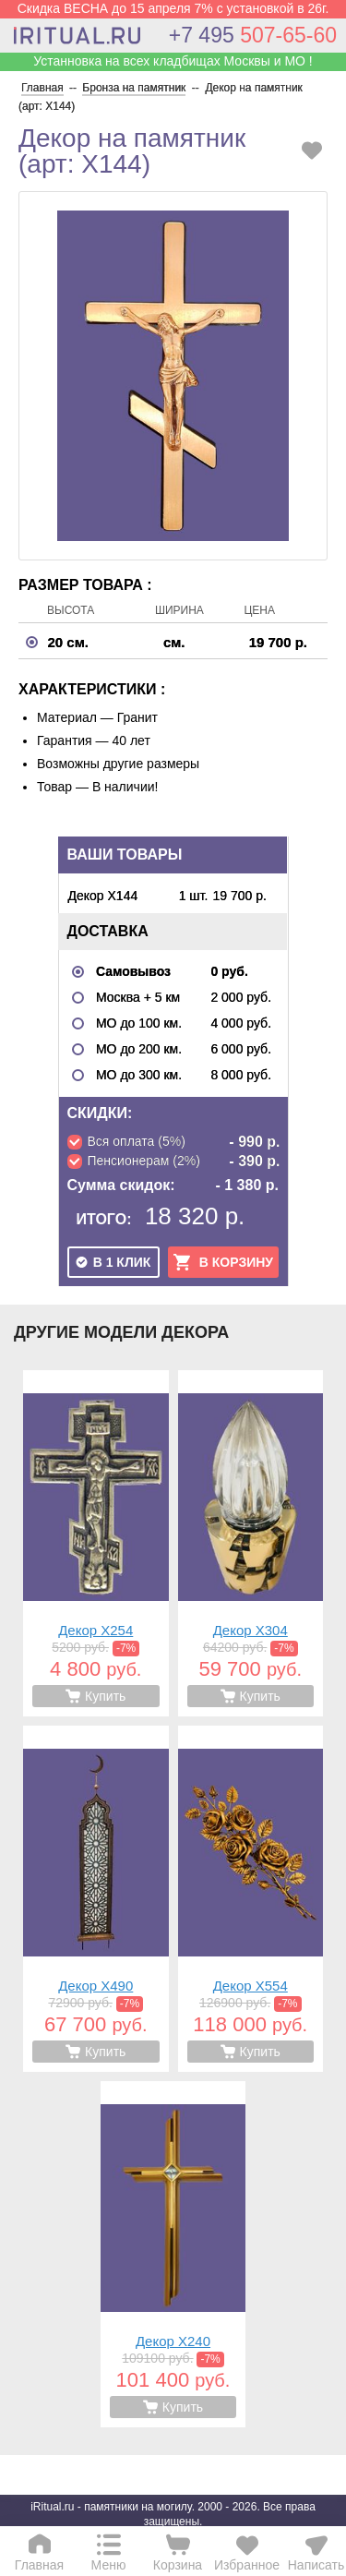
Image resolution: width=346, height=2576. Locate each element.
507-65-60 (253, 35)
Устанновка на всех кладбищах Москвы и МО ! (172, 61)
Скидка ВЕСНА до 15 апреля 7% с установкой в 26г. (173, 8)
